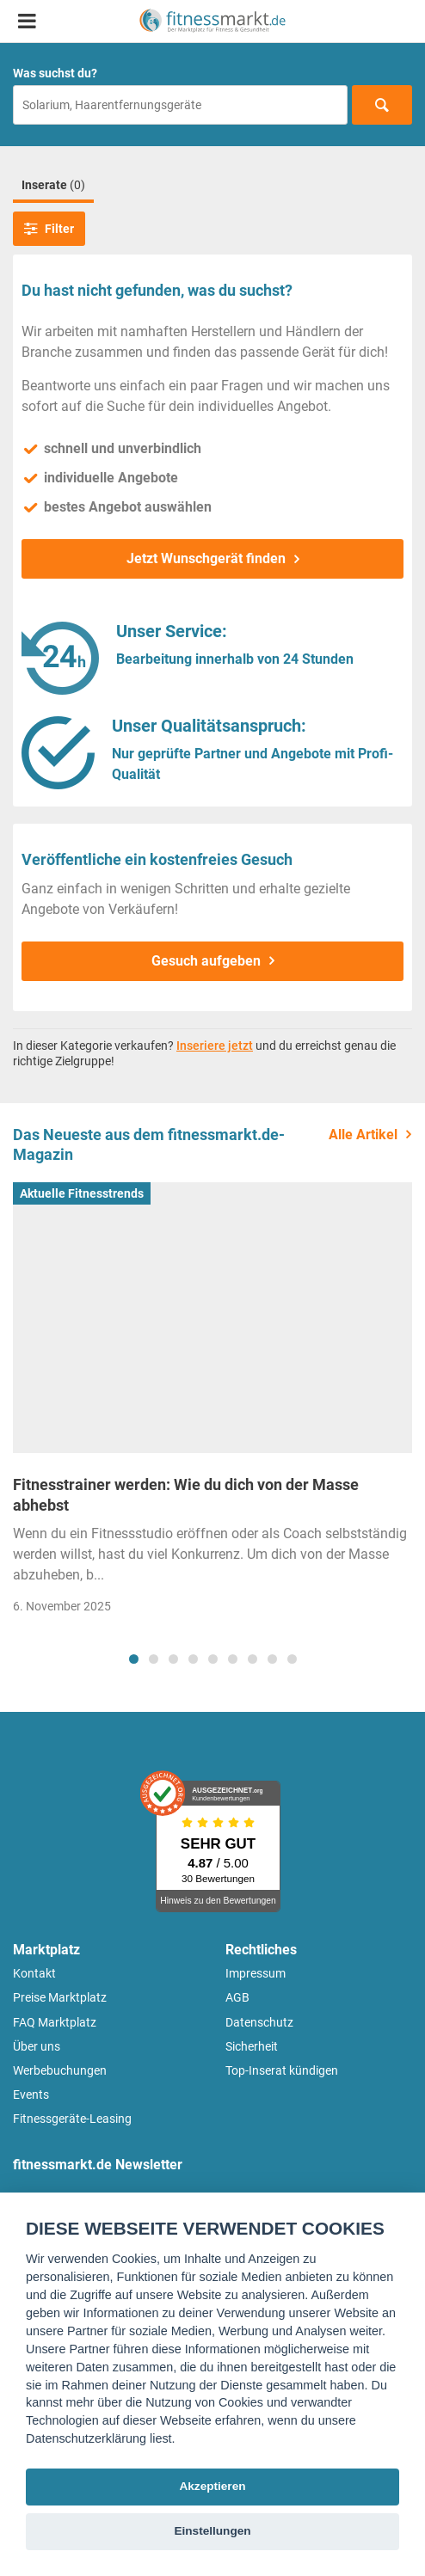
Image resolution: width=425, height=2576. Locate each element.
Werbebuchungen (60, 2070)
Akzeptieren (212, 2486)
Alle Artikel (363, 1134)
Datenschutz (259, 2022)
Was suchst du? (55, 73)
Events (31, 2094)
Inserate (53, 185)
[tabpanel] (212, 1404)
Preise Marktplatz (60, 1997)
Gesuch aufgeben (206, 961)
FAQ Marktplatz (54, 2022)
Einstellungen (212, 2530)
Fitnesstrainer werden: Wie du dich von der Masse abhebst (186, 1494)
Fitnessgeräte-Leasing (72, 2118)
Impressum (255, 1973)
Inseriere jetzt (214, 1045)
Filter (49, 228)
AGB (237, 1997)
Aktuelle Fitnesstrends (82, 1193)
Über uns (36, 2046)
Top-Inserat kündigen (281, 2070)
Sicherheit (251, 2046)
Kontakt (34, 1973)
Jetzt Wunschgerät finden (206, 558)
